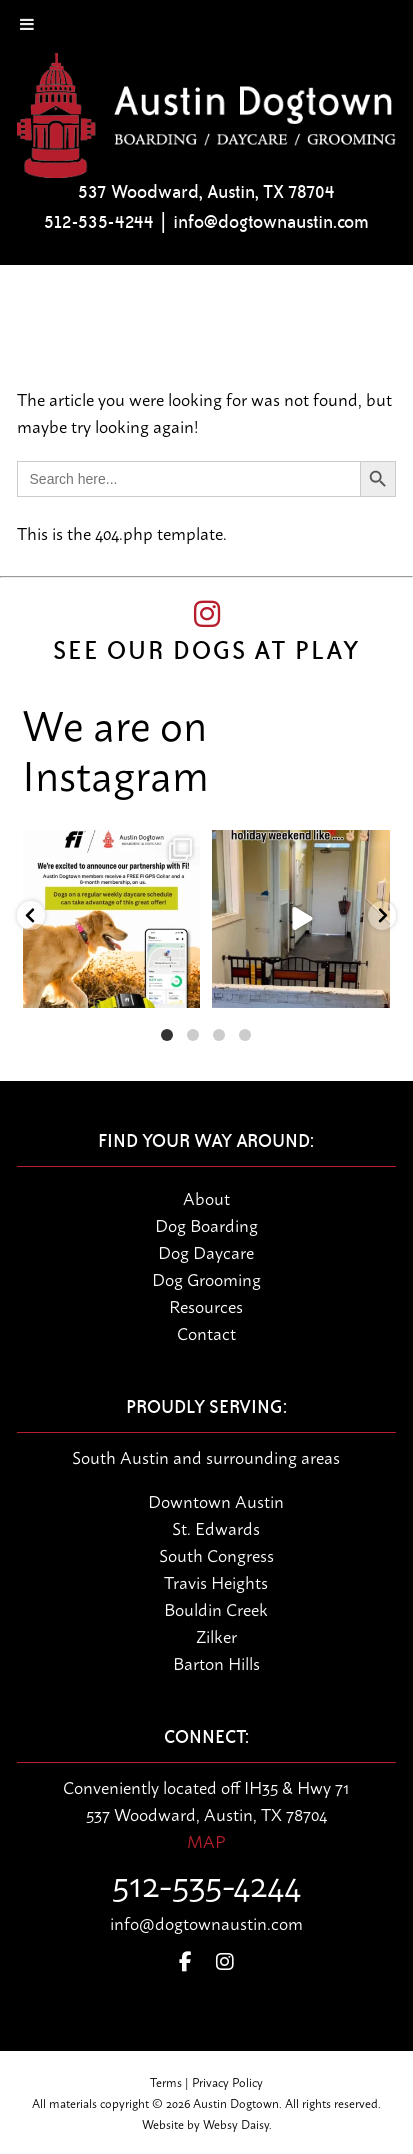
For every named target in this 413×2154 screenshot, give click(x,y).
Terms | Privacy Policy (206, 2081)
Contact (206, 1332)
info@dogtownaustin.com (271, 222)
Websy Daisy (236, 2123)
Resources (206, 1305)
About (206, 1197)
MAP (206, 1840)
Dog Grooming (206, 1278)
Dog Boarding (206, 1224)
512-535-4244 (99, 222)
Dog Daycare (206, 1251)
